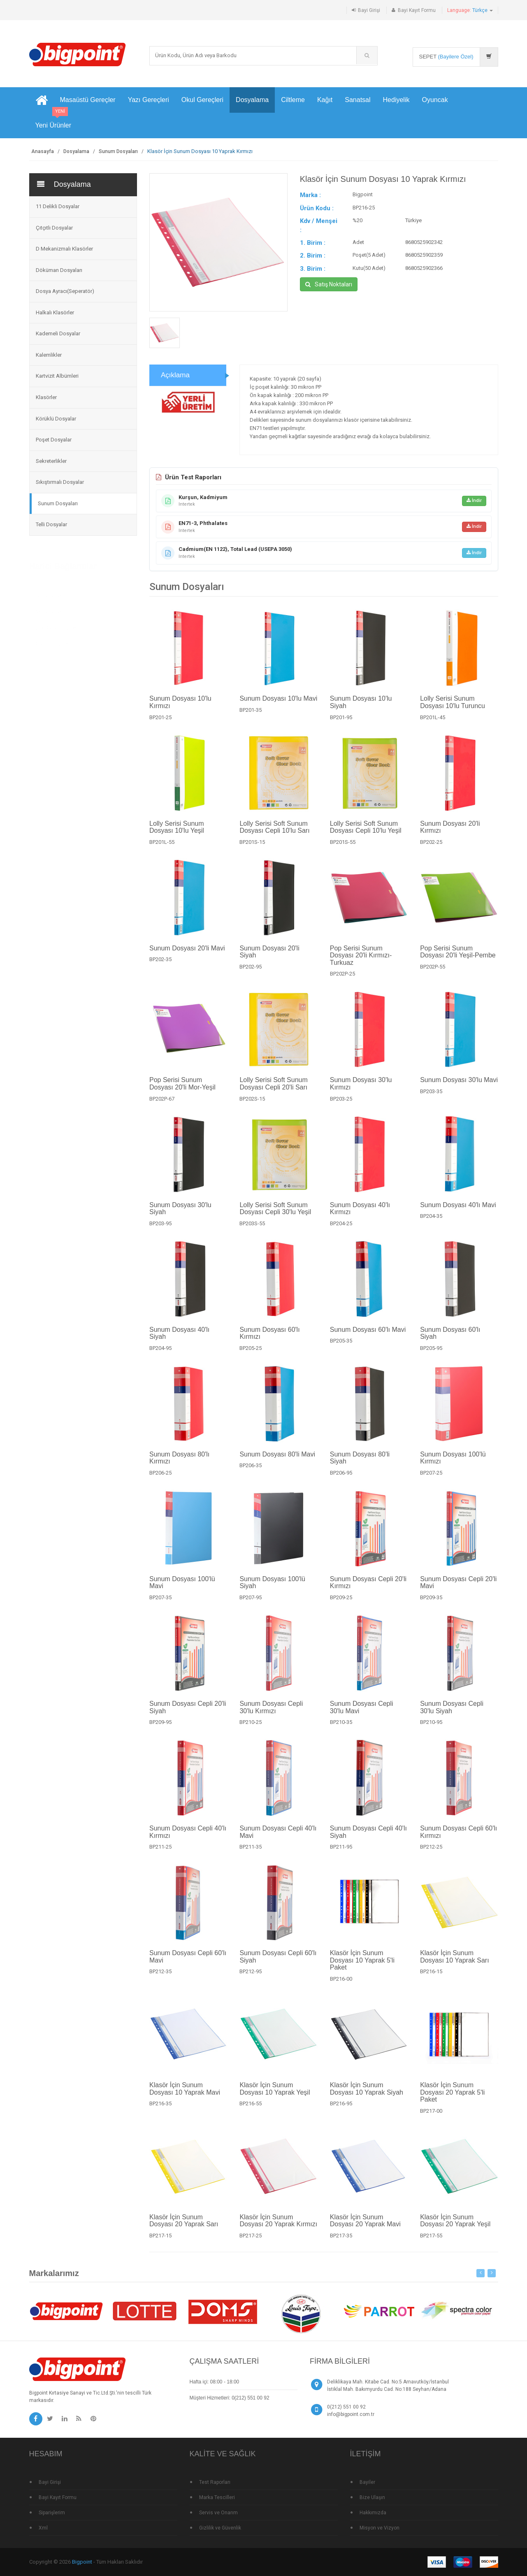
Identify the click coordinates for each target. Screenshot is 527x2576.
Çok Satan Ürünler (55, 627)
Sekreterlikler (51, 461)
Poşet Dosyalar (54, 440)
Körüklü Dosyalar (56, 419)
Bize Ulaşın (372, 2497)
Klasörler (46, 397)
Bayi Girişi (369, 10)
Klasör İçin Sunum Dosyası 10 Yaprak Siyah (366, 2097)
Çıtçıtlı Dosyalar (54, 228)
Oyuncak (435, 99)
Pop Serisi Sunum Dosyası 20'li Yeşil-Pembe (458, 959)
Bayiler (367, 2482)
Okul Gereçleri (202, 99)
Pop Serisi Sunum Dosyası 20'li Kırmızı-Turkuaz (361, 963)
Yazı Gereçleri (148, 99)
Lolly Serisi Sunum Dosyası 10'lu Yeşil (176, 835)
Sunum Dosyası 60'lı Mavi (368, 1337)
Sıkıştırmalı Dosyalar (60, 482)
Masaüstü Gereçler (88, 99)
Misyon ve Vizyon (379, 2528)
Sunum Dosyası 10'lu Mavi (278, 706)
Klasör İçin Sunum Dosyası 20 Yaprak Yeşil (455, 2228)
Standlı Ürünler (51, 644)
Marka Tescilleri (217, 2497)
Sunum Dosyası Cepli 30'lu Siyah (451, 1715)
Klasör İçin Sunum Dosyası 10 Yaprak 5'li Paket (362, 1968)
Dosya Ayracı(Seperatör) (65, 291)
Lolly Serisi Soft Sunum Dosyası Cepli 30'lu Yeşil (275, 1216)
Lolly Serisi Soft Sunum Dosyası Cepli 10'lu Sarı (274, 835)
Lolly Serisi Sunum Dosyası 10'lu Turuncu (452, 710)
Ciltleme (293, 99)
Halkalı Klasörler (55, 312)
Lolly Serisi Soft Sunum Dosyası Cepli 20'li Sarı (273, 1092)
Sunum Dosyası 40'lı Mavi (458, 1212)
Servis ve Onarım (218, 2513)
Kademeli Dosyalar (58, 333)
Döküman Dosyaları (59, 270)
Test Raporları (214, 2482)
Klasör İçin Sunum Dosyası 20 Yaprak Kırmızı (278, 2228)
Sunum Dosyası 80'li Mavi (277, 1462)
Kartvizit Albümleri (57, 376)
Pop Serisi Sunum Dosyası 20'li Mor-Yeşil (182, 1092)
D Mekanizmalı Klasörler (64, 249)
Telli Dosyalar (51, 524)
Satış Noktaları (328, 284)
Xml (43, 2528)
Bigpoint (82, 2562)
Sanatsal (357, 99)
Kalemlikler (49, 355)
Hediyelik (396, 99)
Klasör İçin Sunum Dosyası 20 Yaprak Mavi (365, 2228)
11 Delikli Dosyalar (57, 206)
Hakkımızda (373, 2513)
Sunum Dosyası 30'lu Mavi (459, 1088)
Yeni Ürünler (53, 121)
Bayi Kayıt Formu (417, 10)
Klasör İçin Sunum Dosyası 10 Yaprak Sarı (454, 1965)
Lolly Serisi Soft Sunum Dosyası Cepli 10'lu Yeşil (366, 835)
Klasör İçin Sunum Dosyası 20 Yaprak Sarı (183, 2228)
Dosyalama (252, 99)
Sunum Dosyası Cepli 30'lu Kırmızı (271, 1715)
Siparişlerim (52, 2513)
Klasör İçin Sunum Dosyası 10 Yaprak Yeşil (274, 2097)
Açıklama (175, 383)
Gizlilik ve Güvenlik (220, 2528)
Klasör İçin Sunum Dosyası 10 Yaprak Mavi (184, 2097)
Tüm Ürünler (48, 595)
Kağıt (324, 99)
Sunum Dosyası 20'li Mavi (187, 955)
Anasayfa (42, 151)
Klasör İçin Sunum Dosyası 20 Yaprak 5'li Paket (452, 2100)
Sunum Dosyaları (118, 151)
